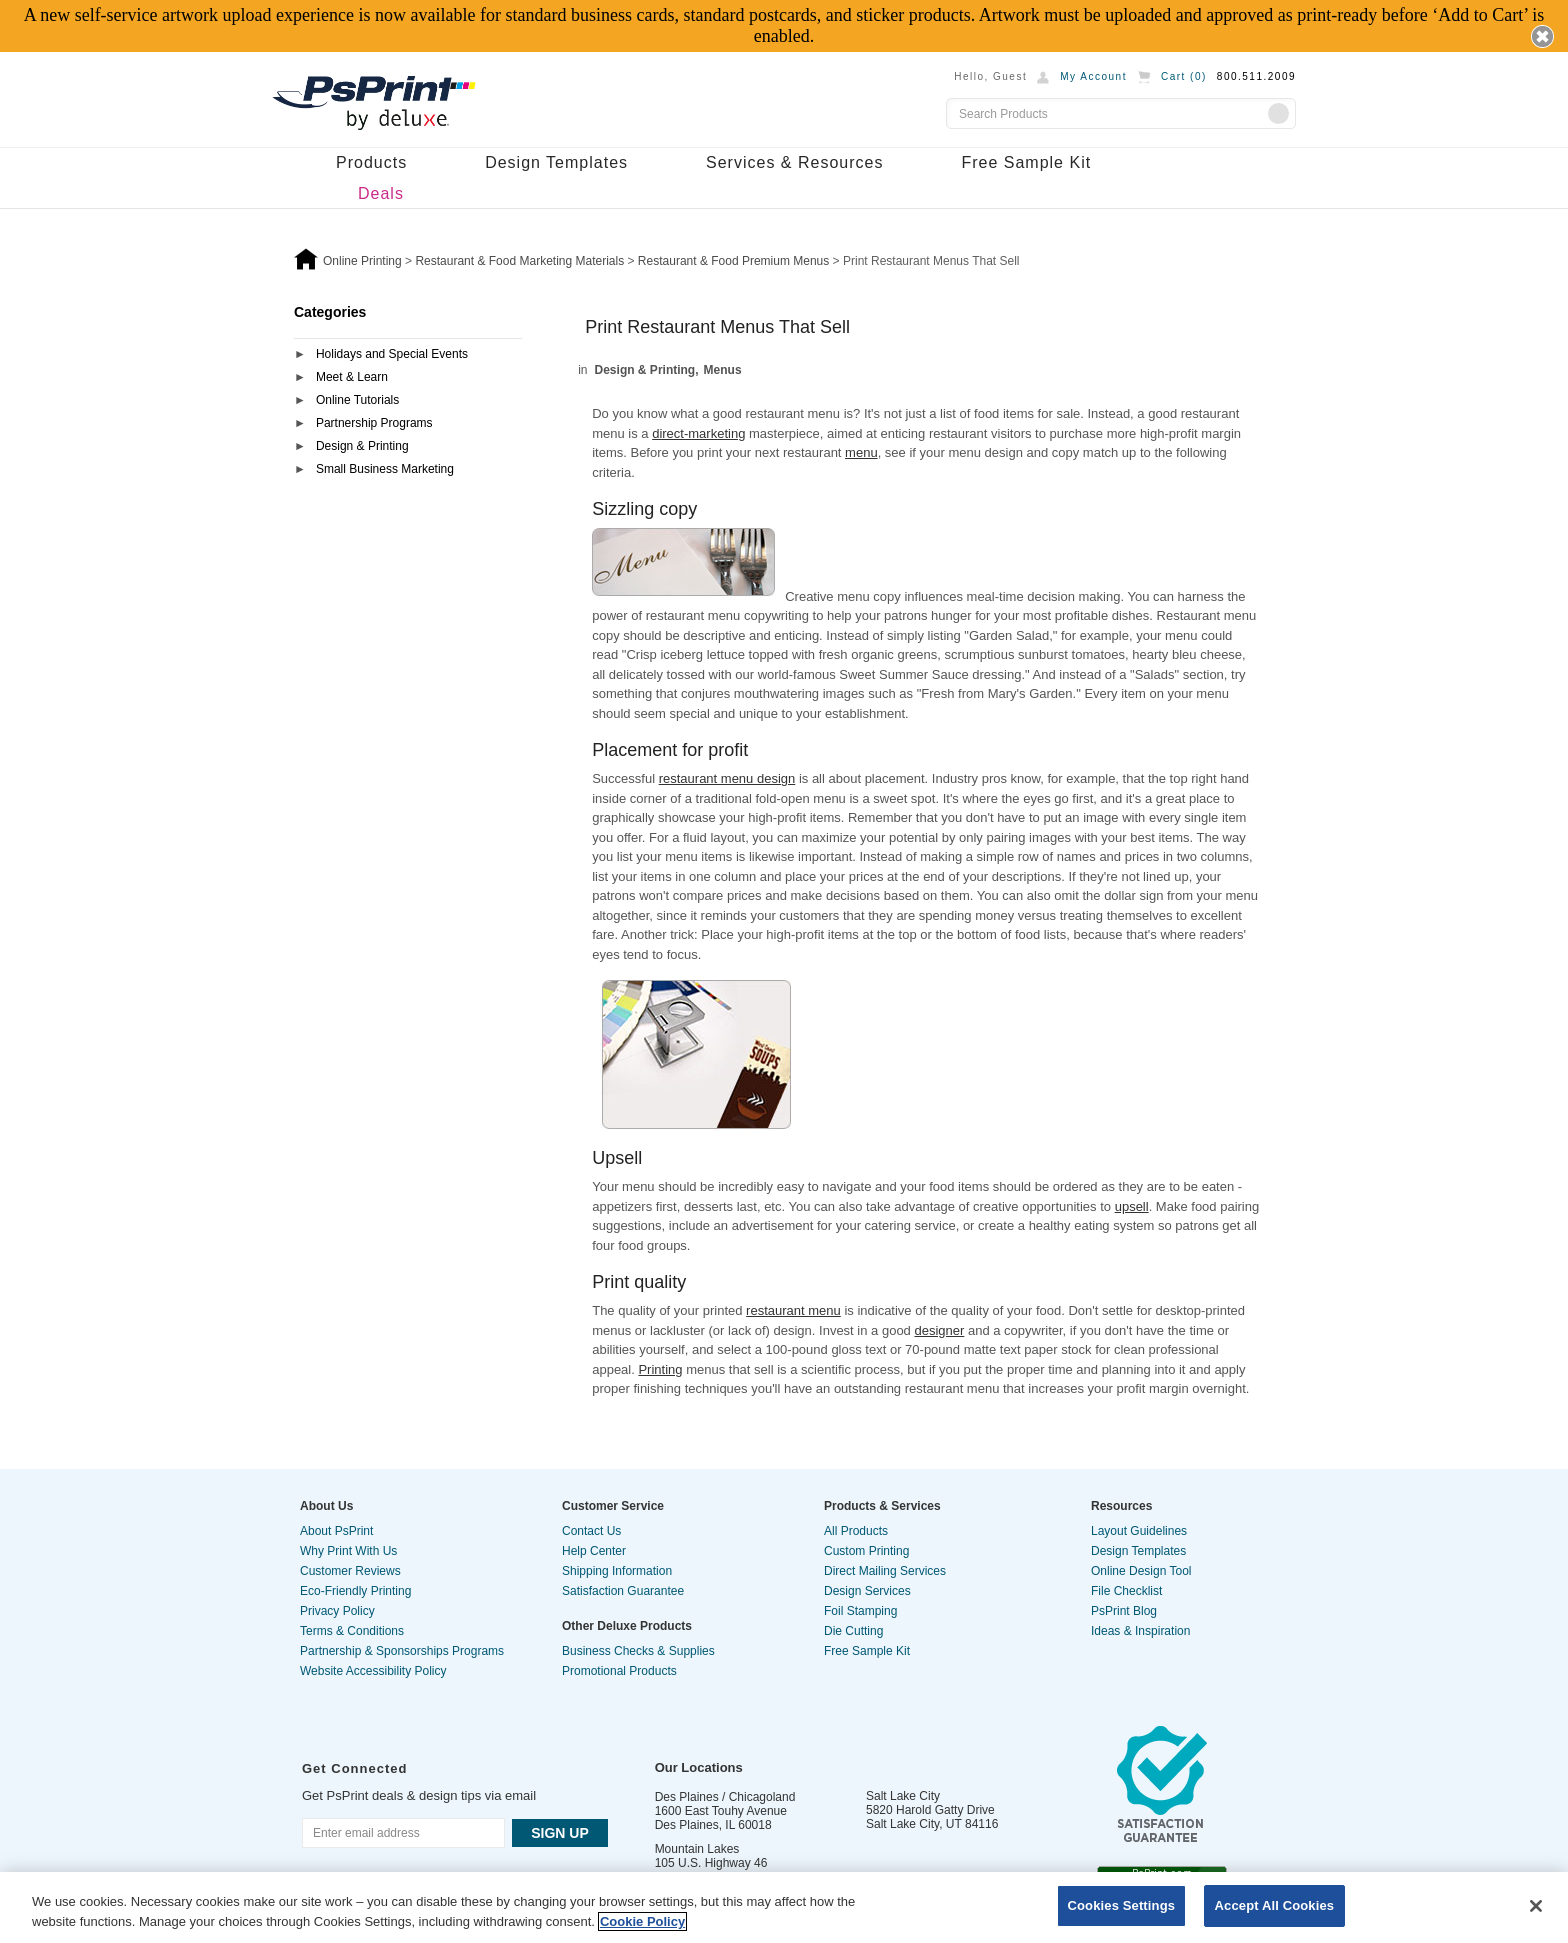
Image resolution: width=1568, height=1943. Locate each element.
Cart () (1184, 76)
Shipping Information (617, 1571)
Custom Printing (866, 1551)
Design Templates (556, 162)
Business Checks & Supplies (638, 1651)
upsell (1132, 1206)
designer (939, 1330)
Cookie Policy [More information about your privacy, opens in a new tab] (642, 1921)
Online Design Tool (1141, 1571)
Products (371, 162)
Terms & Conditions (352, 1631)
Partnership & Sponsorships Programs (402, 1651)
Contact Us (591, 1531)
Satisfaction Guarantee (623, 1591)
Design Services (867, 1591)
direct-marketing (698, 433)
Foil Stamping (860, 1611)
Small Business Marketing (385, 469)
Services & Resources (794, 162)
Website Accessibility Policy (373, 1671)
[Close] (1536, 1906)
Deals (381, 193)
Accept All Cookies (1275, 1905)
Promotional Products (619, 1671)
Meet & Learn (352, 377)
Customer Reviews (350, 1571)
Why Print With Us (348, 1551)
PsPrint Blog (1124, 1611)
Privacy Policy (337, 1611)
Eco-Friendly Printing (355, 1591)
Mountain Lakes (697, 1849)
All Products (856, 1531)
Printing (660, 1369)
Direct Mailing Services (885, 1571)
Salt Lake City (903, 1796)
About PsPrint (336, 1531)
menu (861, 452)
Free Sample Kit (1026, 162)
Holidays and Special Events (392, 354)
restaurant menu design (727, 778)
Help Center (594, 1551)
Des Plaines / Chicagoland (725, 1797)
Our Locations (699, 1767)
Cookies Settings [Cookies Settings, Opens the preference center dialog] (1122, 1905)
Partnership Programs (374, 423)
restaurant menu (793, 1310)
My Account (1093, 76)
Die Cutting (853, 1631)
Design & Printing (362, 446)
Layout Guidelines (1139, 1531)
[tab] (408, 355)
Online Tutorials (357, 400)
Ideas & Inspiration (1140, 1631)
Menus (723, 370)
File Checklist (1126, 1591)
